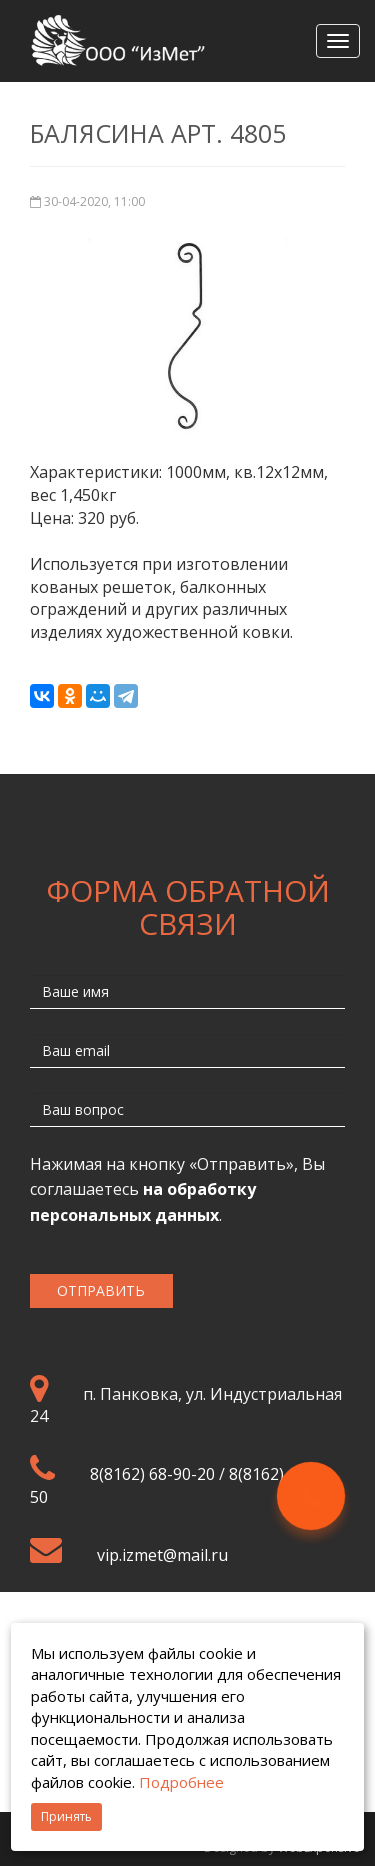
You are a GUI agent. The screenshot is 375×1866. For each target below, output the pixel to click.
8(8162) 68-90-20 (152, 1474)
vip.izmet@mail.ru (162, 1555)
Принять (66, 1816)
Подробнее (181, 1782)
